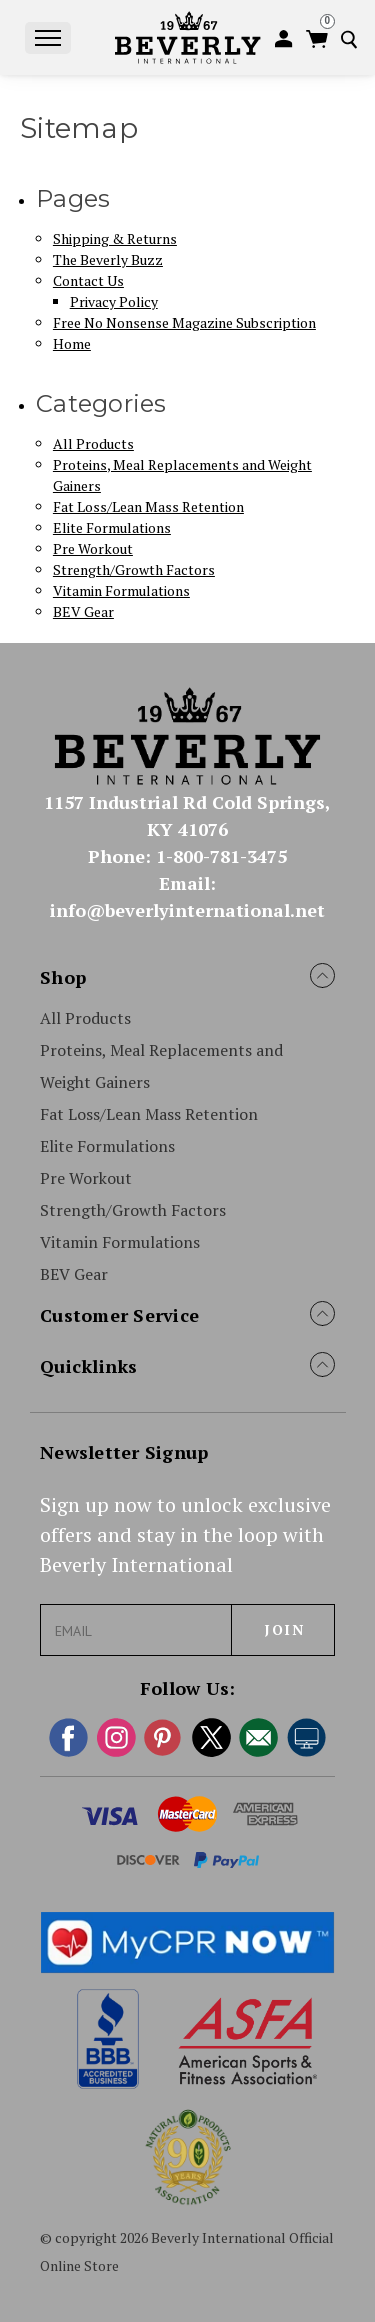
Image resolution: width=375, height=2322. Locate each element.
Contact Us (88, 280)
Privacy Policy (114, 301)
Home (72, 343)
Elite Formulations (112, 527)
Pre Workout (93, 548)
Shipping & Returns (115, 238)
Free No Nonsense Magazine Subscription (184, 322)
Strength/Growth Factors (134, 569)
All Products (93, 443)
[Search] (353, 39)
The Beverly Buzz (108, 259)
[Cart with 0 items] (318, 39)
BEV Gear (83, 611)
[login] (287, 39)
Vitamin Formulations (121, 590)
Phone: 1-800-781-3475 (187, 856)
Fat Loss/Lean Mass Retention (148, 506)
